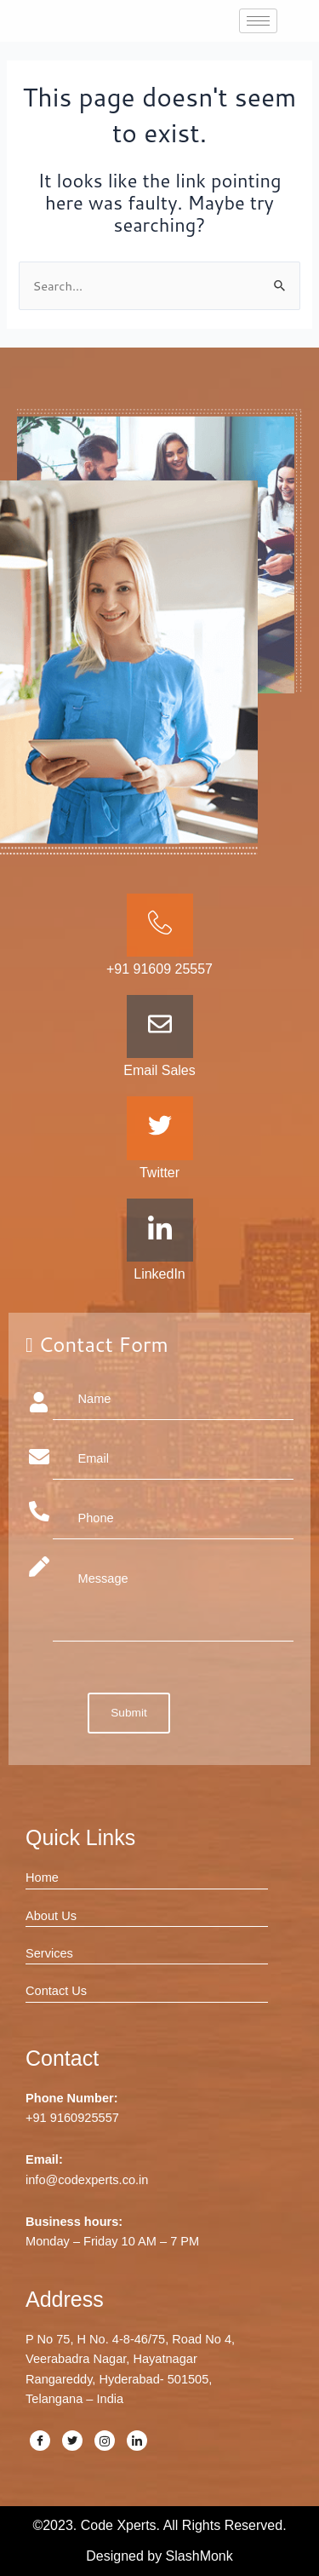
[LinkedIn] (137, 2440)
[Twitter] (72, 2440)
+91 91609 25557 (159, 969)
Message (173, 1599)
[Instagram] (104, 2440)
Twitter (159, 1172)
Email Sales (159, 1070)
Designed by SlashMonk (159, 2556)
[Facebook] (40, 2440)
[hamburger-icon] (258, 21)
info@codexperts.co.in (87, 2180)
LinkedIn (159, 1274)
